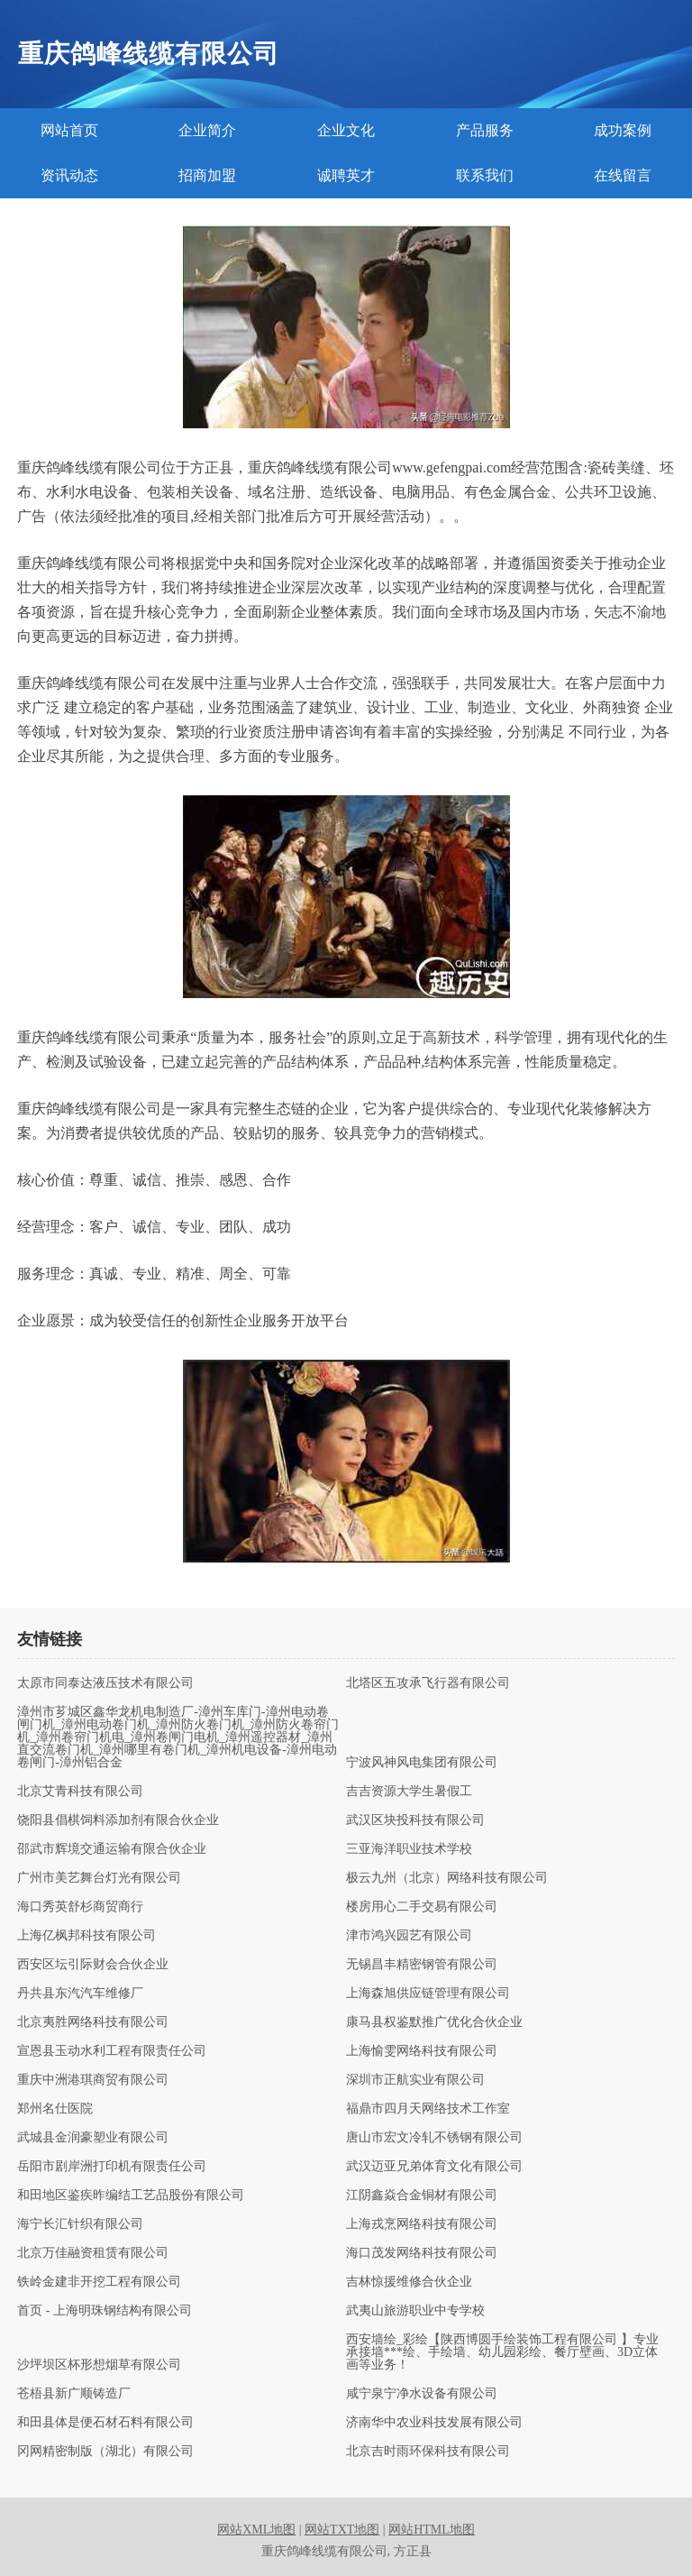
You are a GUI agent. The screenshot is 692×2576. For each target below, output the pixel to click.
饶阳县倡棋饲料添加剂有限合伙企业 (118, 1820)
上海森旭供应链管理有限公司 (428, 1993)
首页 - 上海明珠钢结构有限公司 (104, 2311)
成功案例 (622, 130)
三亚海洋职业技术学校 (409, 1849)
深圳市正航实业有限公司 (415, 2080)
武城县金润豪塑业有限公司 (92, 2137)
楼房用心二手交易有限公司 (421, 1907)
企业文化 (346, 130)
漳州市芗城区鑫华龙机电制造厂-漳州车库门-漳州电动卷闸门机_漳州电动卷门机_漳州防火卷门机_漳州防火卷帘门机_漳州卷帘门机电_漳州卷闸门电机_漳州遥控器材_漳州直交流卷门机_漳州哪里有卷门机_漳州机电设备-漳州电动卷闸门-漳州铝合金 (178, 1737)
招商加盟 (207, 175)
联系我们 (485, 175)
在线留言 (622, 175)
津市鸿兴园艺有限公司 (409, 1936)
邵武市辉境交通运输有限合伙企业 (111, 1849)
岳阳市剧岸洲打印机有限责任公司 (111, 2166)
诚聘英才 (346, 175)
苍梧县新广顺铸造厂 (74, 2394)
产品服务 (485, 130)
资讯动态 (69, 175)
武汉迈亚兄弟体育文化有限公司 (434, 2166)
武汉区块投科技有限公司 (415, 1820)
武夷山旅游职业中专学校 (415, 2311)
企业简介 (207, 130)
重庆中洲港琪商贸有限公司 (92, 2080)
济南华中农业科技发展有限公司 (434, 2422)
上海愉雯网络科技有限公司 (421, 2051)
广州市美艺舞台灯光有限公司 (99, 1878)
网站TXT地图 (342, 2529)
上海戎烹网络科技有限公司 (421, 2224)
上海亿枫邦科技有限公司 (86, 1936)
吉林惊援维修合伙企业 (409, 2282)
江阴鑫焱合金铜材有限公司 (421, 2195)
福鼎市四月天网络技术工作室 (428, 2109)
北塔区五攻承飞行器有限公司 (428, 1683)
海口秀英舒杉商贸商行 (80, 1907)
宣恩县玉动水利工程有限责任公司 (111, 2051)
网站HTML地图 (431, 2529)
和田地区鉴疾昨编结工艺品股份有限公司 (130, 2195)
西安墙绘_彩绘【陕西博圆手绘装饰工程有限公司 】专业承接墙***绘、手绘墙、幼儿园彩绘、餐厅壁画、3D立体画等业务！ (502, 2352)
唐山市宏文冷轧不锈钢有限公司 (434, 2137)
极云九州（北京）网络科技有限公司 (447, 1878)
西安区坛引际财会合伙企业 (92, 1964)
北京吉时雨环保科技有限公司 (428, 2451)
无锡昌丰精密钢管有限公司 (421, 1964)
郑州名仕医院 (55, 2109)
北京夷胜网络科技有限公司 (92, 2022)
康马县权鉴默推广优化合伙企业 (434, 2022)
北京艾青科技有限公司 (80, 1791)
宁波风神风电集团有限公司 (421, 1762)
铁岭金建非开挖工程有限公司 (99, 2282)
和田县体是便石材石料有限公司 (105, 2422)
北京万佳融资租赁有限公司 (92, 2253)
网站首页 (69, 130)
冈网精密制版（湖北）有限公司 (105, 2451)
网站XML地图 (256, 2529)
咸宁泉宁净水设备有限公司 (421, 2394)
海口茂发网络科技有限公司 (421, 2253)
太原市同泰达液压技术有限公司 (105, 1683)
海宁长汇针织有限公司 (80, 2224)
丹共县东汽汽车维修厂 (80, 1993)
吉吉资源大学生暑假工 (409, 1791)
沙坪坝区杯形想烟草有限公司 (99, 2365)
